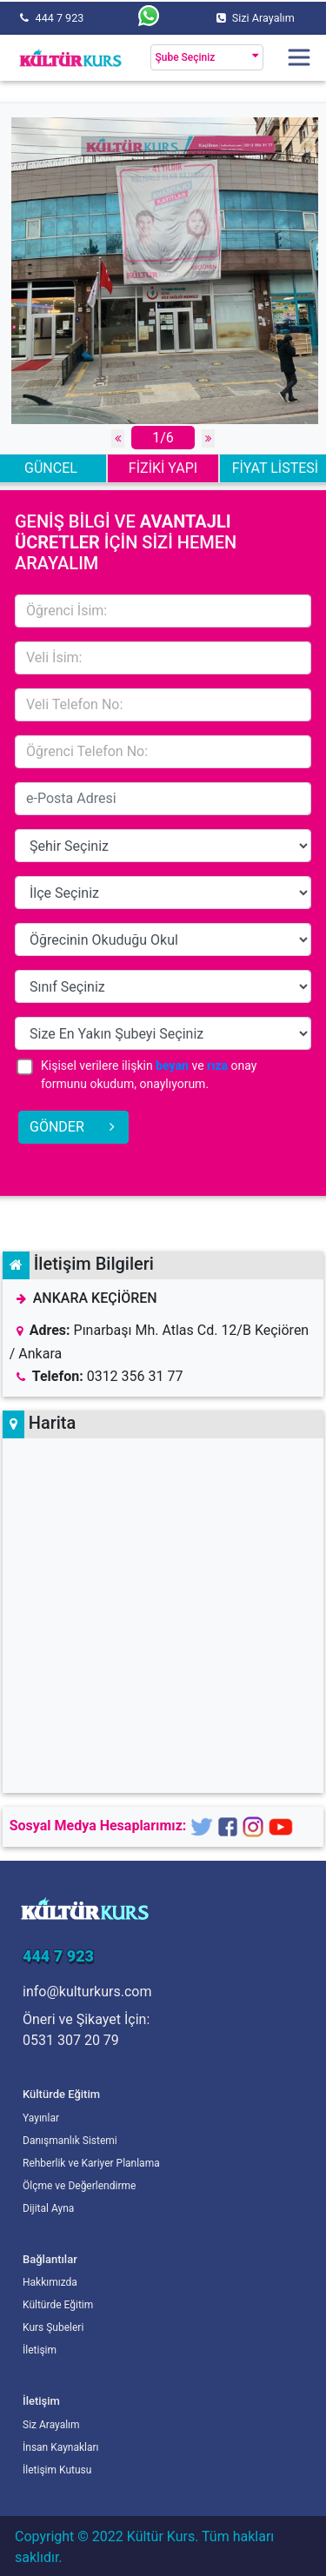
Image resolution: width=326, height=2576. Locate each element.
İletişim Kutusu (57, 2470)
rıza (217, 1065)
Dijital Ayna (48, 2208)
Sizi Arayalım (263, 17)
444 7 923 (60, 17)
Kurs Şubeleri (53, 2327)
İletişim (40, 2350)
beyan (172, 1065)
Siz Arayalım (51, 2425)
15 (163, 845)
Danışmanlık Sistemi (70, 2140)
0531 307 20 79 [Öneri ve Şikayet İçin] (71, 2040)
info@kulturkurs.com (87, 1991)
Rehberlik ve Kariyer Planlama (91, 2163)
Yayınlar (41, 2118)
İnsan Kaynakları (61, 2447)
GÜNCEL (50, 468)
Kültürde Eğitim (58, 2305)
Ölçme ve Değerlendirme (79, 2186)
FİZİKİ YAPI (163, 468)
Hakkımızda (50, 2282)
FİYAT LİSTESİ (275, 468)
